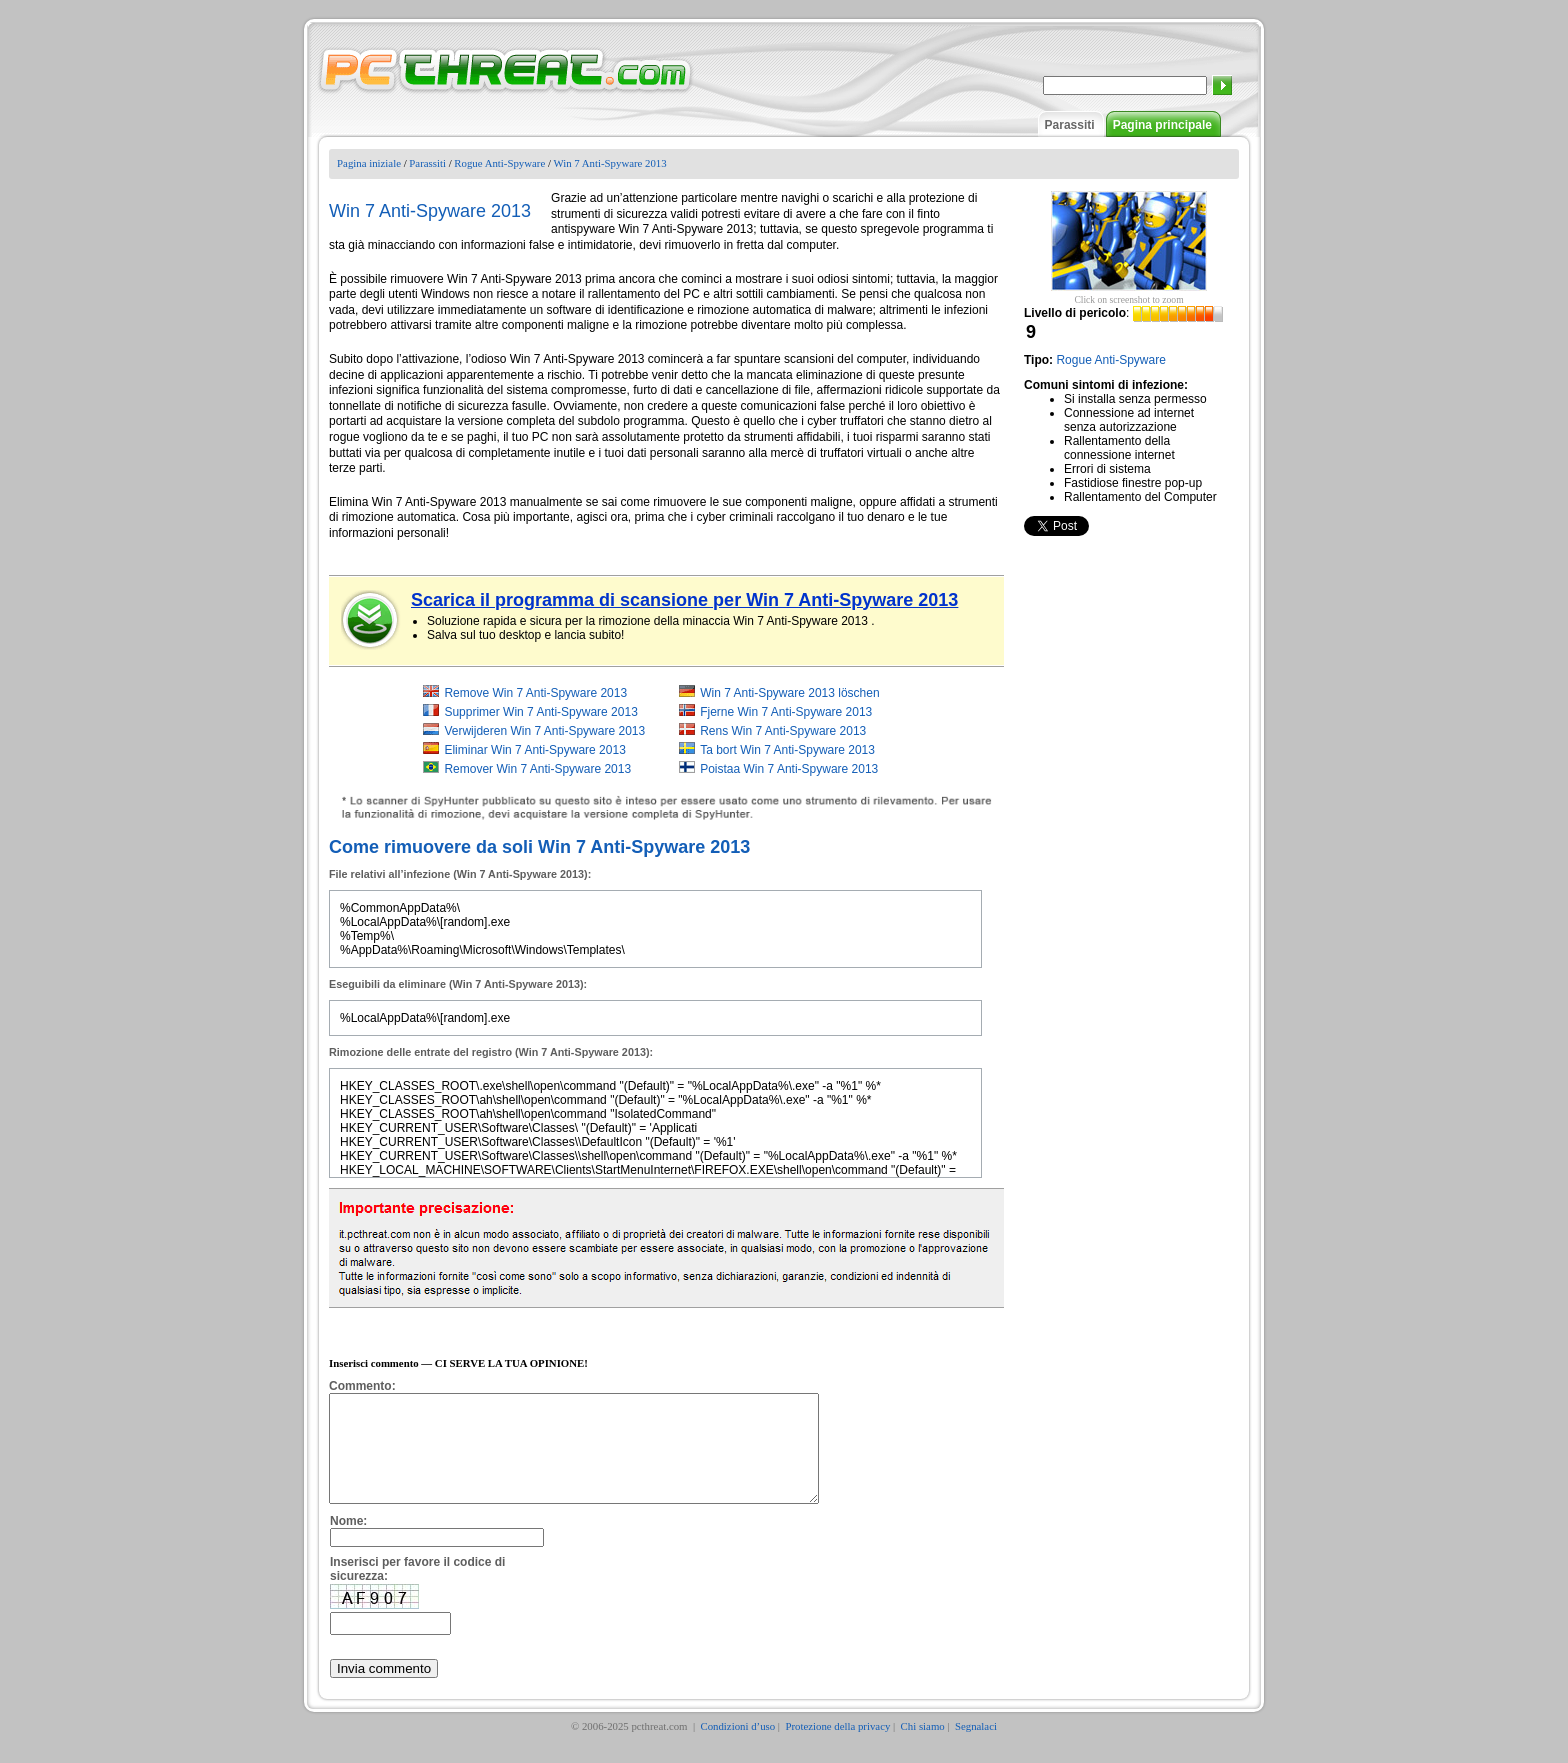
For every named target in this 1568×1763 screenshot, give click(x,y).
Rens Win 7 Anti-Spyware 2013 (783, 731)
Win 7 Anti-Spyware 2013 (609, 163)
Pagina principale (1162, 125)
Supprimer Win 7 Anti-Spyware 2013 (540, 712)
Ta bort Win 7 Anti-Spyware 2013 (787, 750)
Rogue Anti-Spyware (499, 163)
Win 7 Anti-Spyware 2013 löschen (789, 693)
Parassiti (1070, 125)
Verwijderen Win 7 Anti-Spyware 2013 (544, 731)
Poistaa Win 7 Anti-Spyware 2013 (789, 769)
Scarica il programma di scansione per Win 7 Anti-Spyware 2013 (684, 600)
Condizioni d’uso (737, 1747)
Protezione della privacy (837, 1747)
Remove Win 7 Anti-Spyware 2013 (535, 693)
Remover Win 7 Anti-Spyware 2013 (537, 769)
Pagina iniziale (369, 163)
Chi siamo (923, 1747)
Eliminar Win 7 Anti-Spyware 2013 (534, 750)
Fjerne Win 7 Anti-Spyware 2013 (786, 712)
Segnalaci (976, 1747)
